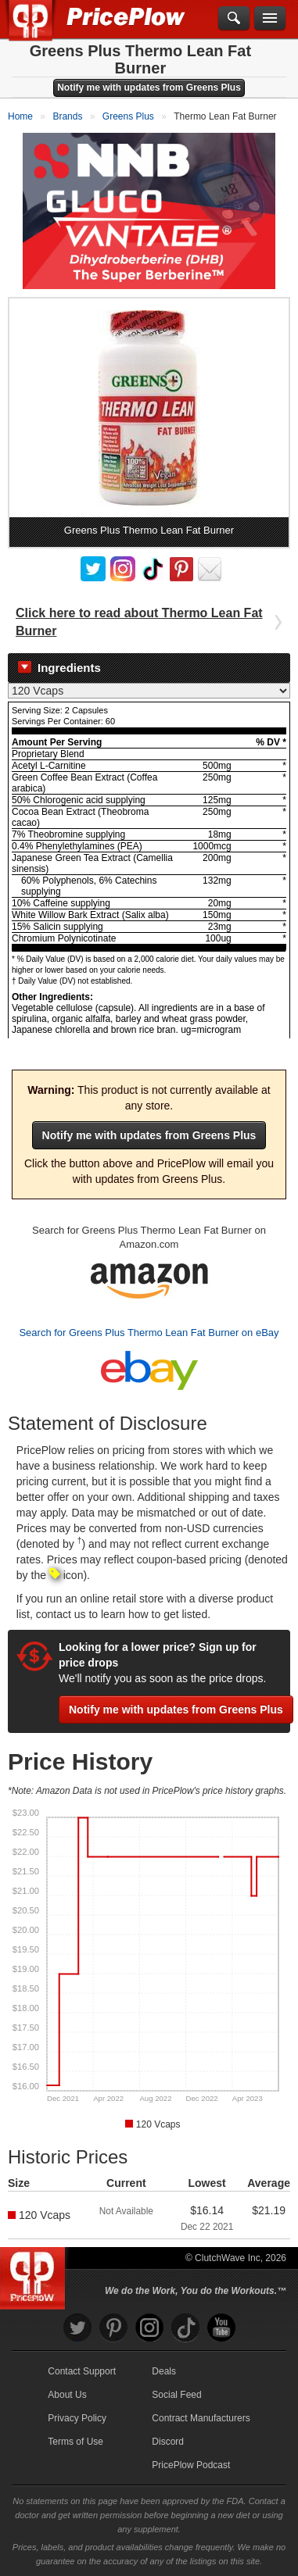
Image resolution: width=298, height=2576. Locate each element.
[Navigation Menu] (269, 18)
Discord (168, 2441)
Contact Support (82, 2371)
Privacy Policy (77, 2418)
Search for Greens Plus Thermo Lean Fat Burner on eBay (148, 1332)
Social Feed (176, 2394)
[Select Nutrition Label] (149, 690)
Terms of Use (75, 2441)
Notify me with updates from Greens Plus (149, 87)
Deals (164, 2371)
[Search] (233, 18)
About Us (67, 2394)
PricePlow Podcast (191, 2465)
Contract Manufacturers (201, 2418)
